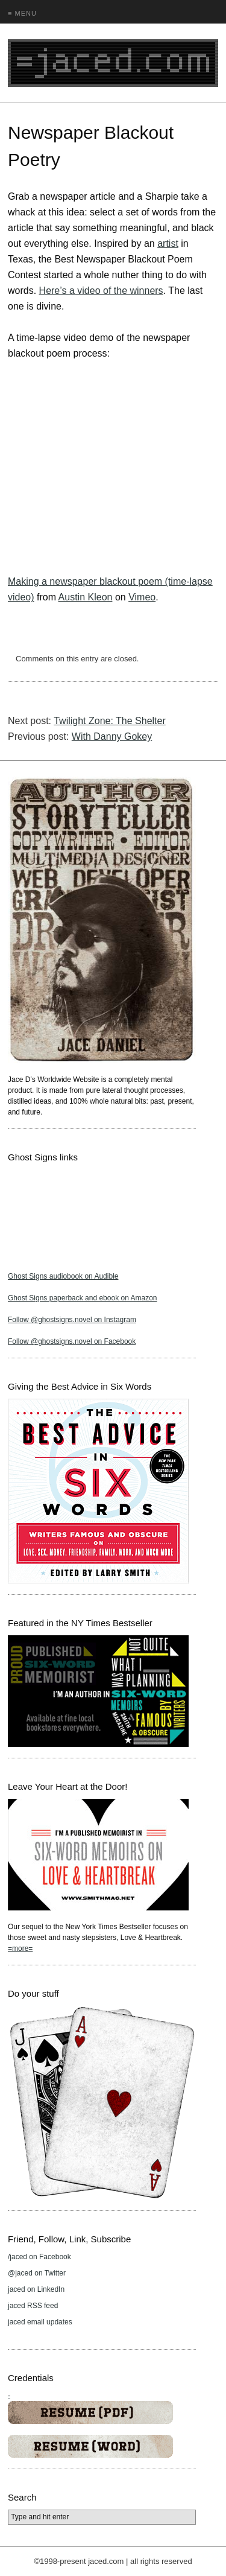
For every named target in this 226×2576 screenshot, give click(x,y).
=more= (20, 1948)
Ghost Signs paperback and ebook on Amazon (82, 1298)
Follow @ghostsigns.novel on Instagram (72, 1319)
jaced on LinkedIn (36, 2289)
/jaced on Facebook (39, 2257)
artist (167, 243)
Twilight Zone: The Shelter (110, 721)
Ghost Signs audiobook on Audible (63, 1276)
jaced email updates (40, 2322)
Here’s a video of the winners (101, 290)
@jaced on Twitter (37, 2273)
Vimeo (141, 597)
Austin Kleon (85, 597)
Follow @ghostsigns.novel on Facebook (72, 1341)
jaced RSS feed (33, 2305)
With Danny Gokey (112, 736)
